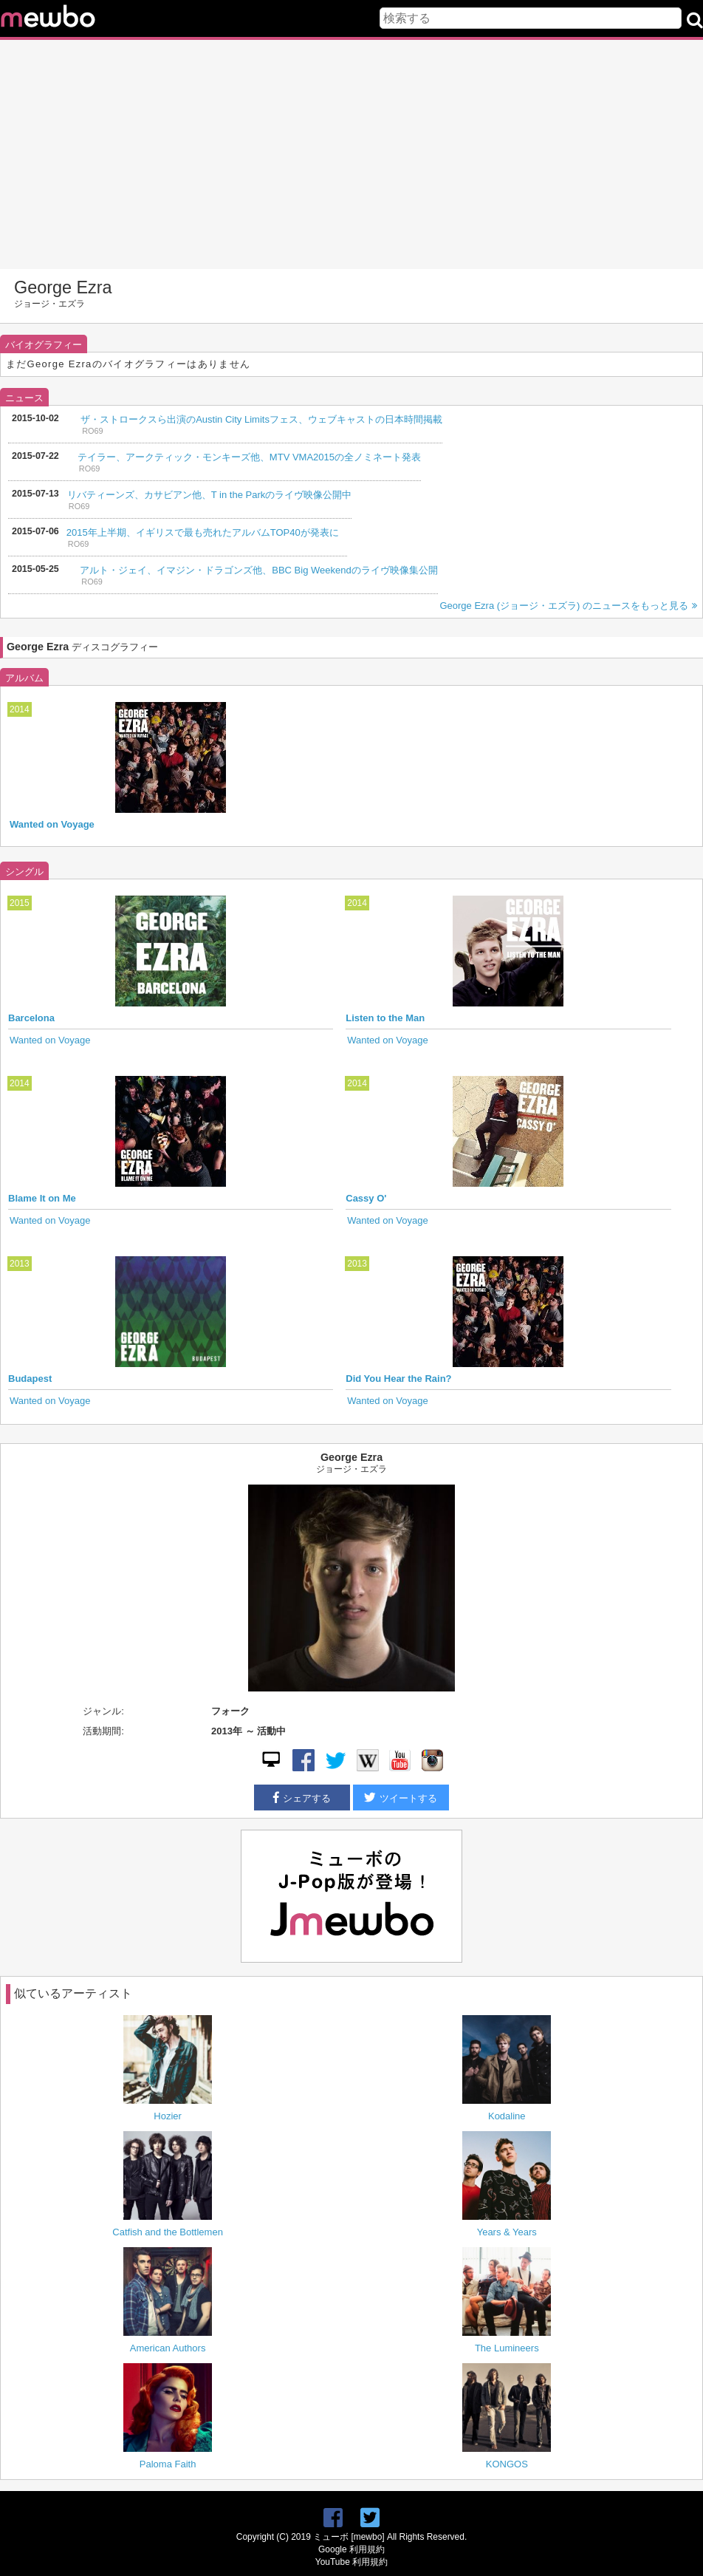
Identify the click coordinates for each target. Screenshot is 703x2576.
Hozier (168, 2116)
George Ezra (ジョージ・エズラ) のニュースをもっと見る (568, 605)
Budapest (30, 1378)
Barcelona (31, 1017)
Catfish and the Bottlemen (167, 2232)
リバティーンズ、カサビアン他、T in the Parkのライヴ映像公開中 (209, 494)
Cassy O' (366, 1198)
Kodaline (507, 2116)
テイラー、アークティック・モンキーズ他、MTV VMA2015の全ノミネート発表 (249, 457)
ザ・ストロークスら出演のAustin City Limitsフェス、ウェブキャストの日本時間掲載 (261, 419)
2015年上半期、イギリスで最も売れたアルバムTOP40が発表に (202, 532)
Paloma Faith (168, 2464)
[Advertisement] (351, 154)
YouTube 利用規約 (351, 2562)
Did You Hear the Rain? (398, 1378)
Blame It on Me (42, 1198)
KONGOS (507, 2464)
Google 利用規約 (351, 2549)
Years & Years (507, 2232)
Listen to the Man (385, 1017)
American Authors (168, 2348)
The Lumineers (507, 2348)
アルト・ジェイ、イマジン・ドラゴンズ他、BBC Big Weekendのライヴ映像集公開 (258, 570)
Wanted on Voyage (52, 824)
